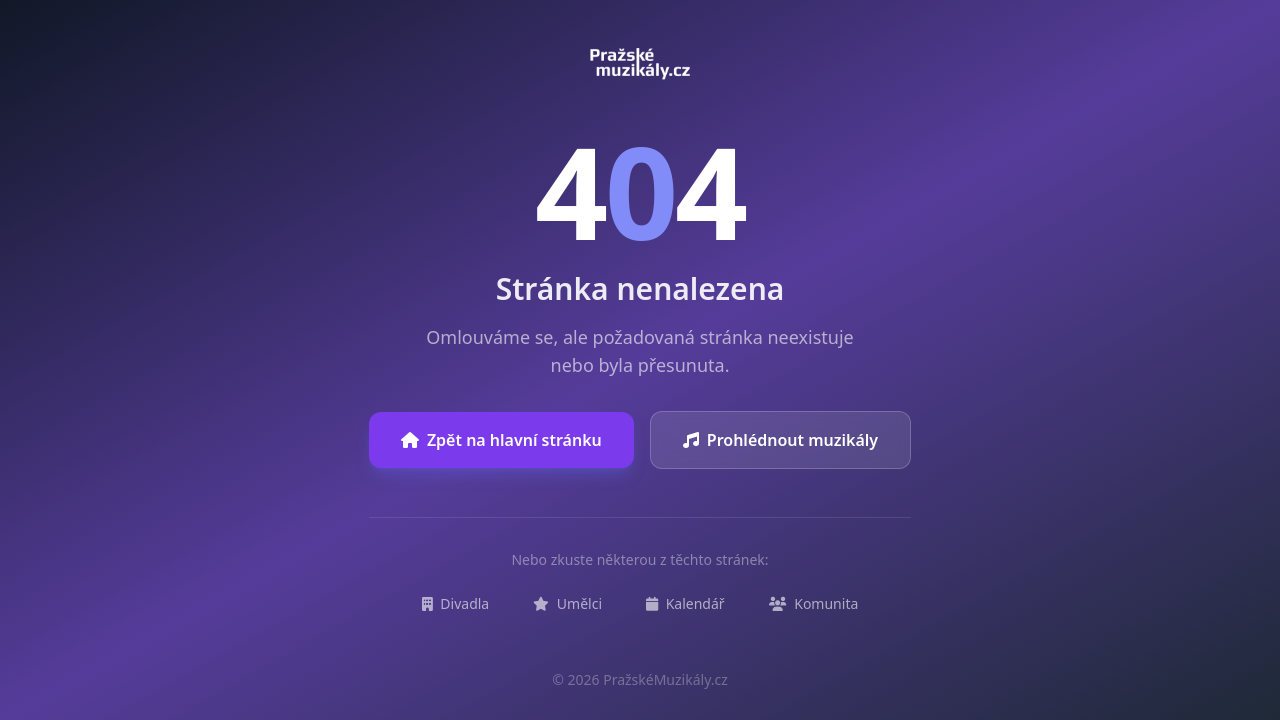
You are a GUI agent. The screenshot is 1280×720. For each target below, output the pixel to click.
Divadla (456, 603)
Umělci (567, 603)
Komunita (814, 603)
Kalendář (685, 603)
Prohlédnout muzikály (780, 440)
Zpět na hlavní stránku (501, 440)
